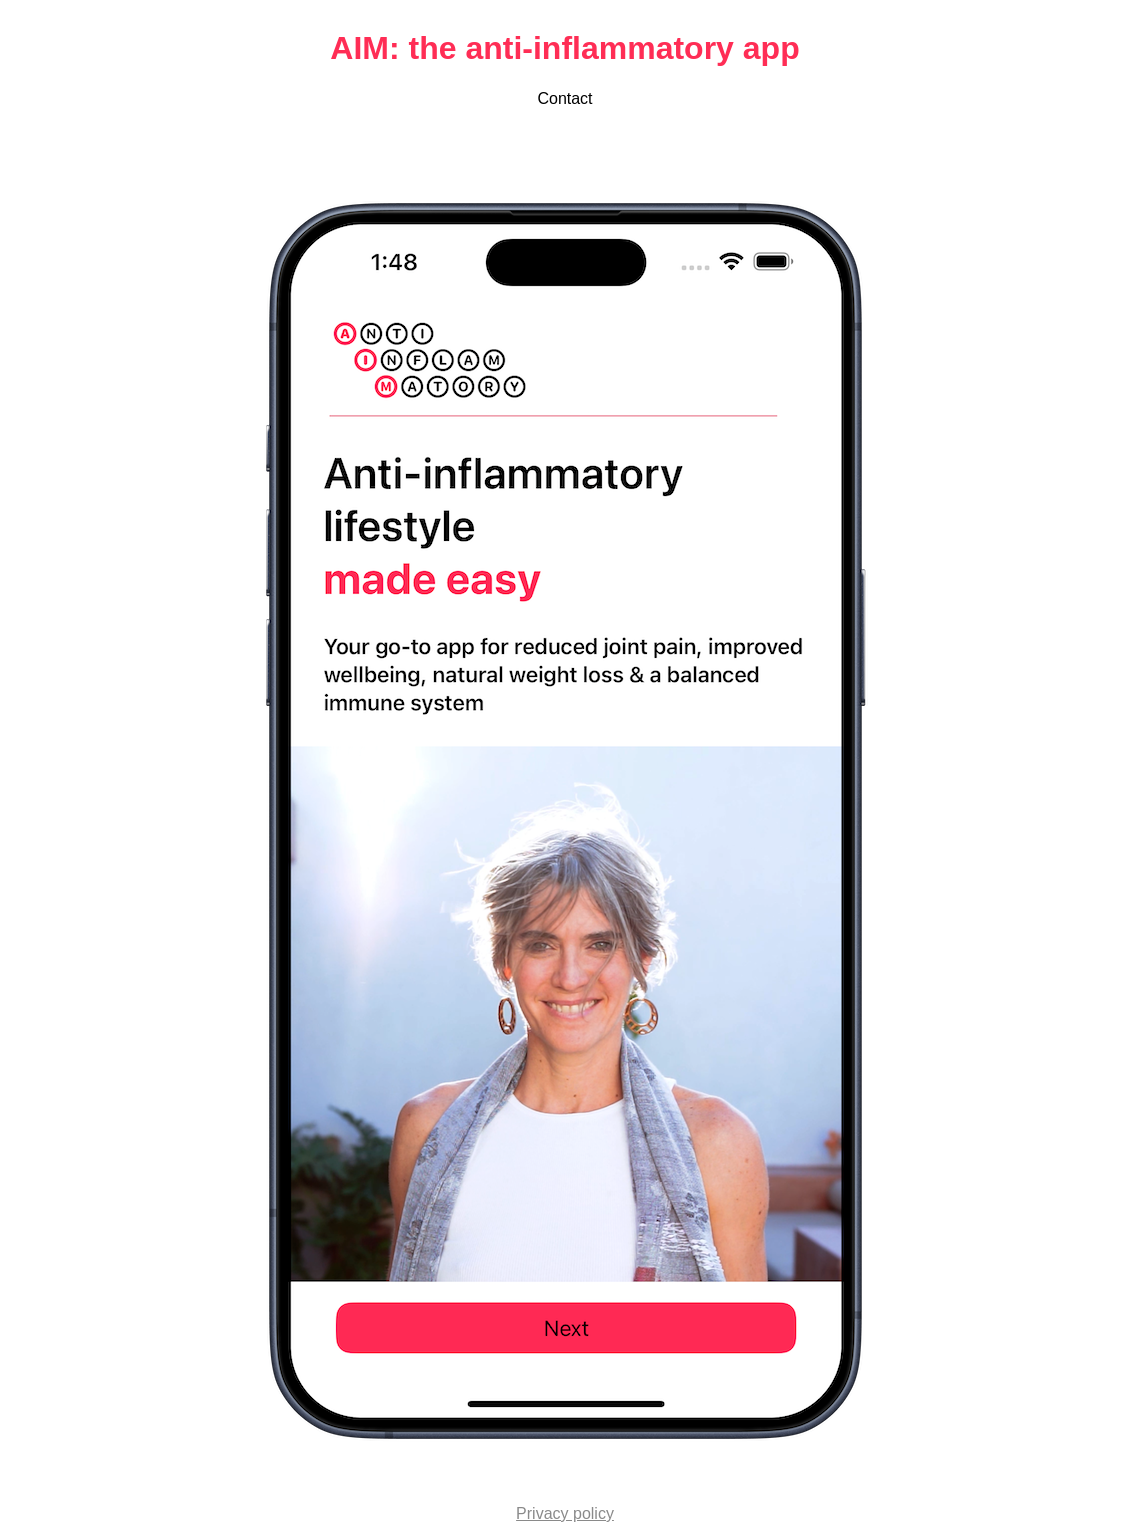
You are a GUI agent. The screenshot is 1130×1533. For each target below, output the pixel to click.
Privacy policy (565, 1513)
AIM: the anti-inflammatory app (564, 48)
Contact (564, 98)
